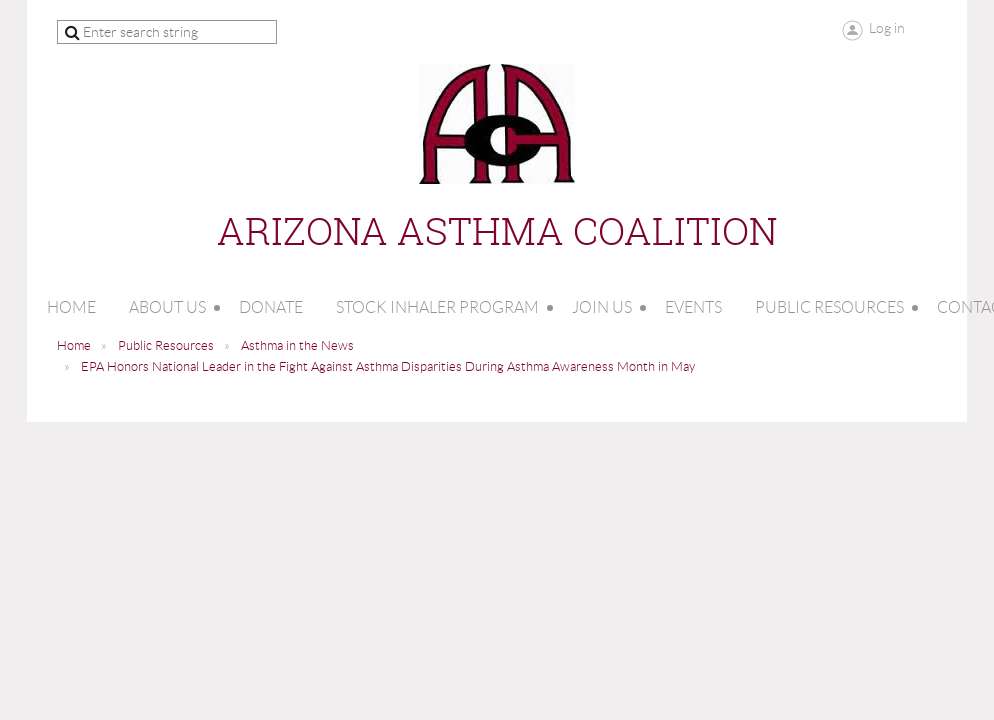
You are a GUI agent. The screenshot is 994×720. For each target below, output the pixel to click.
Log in (887, 28)
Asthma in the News (297, 345)
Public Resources (166, 345)
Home (74, 345)
